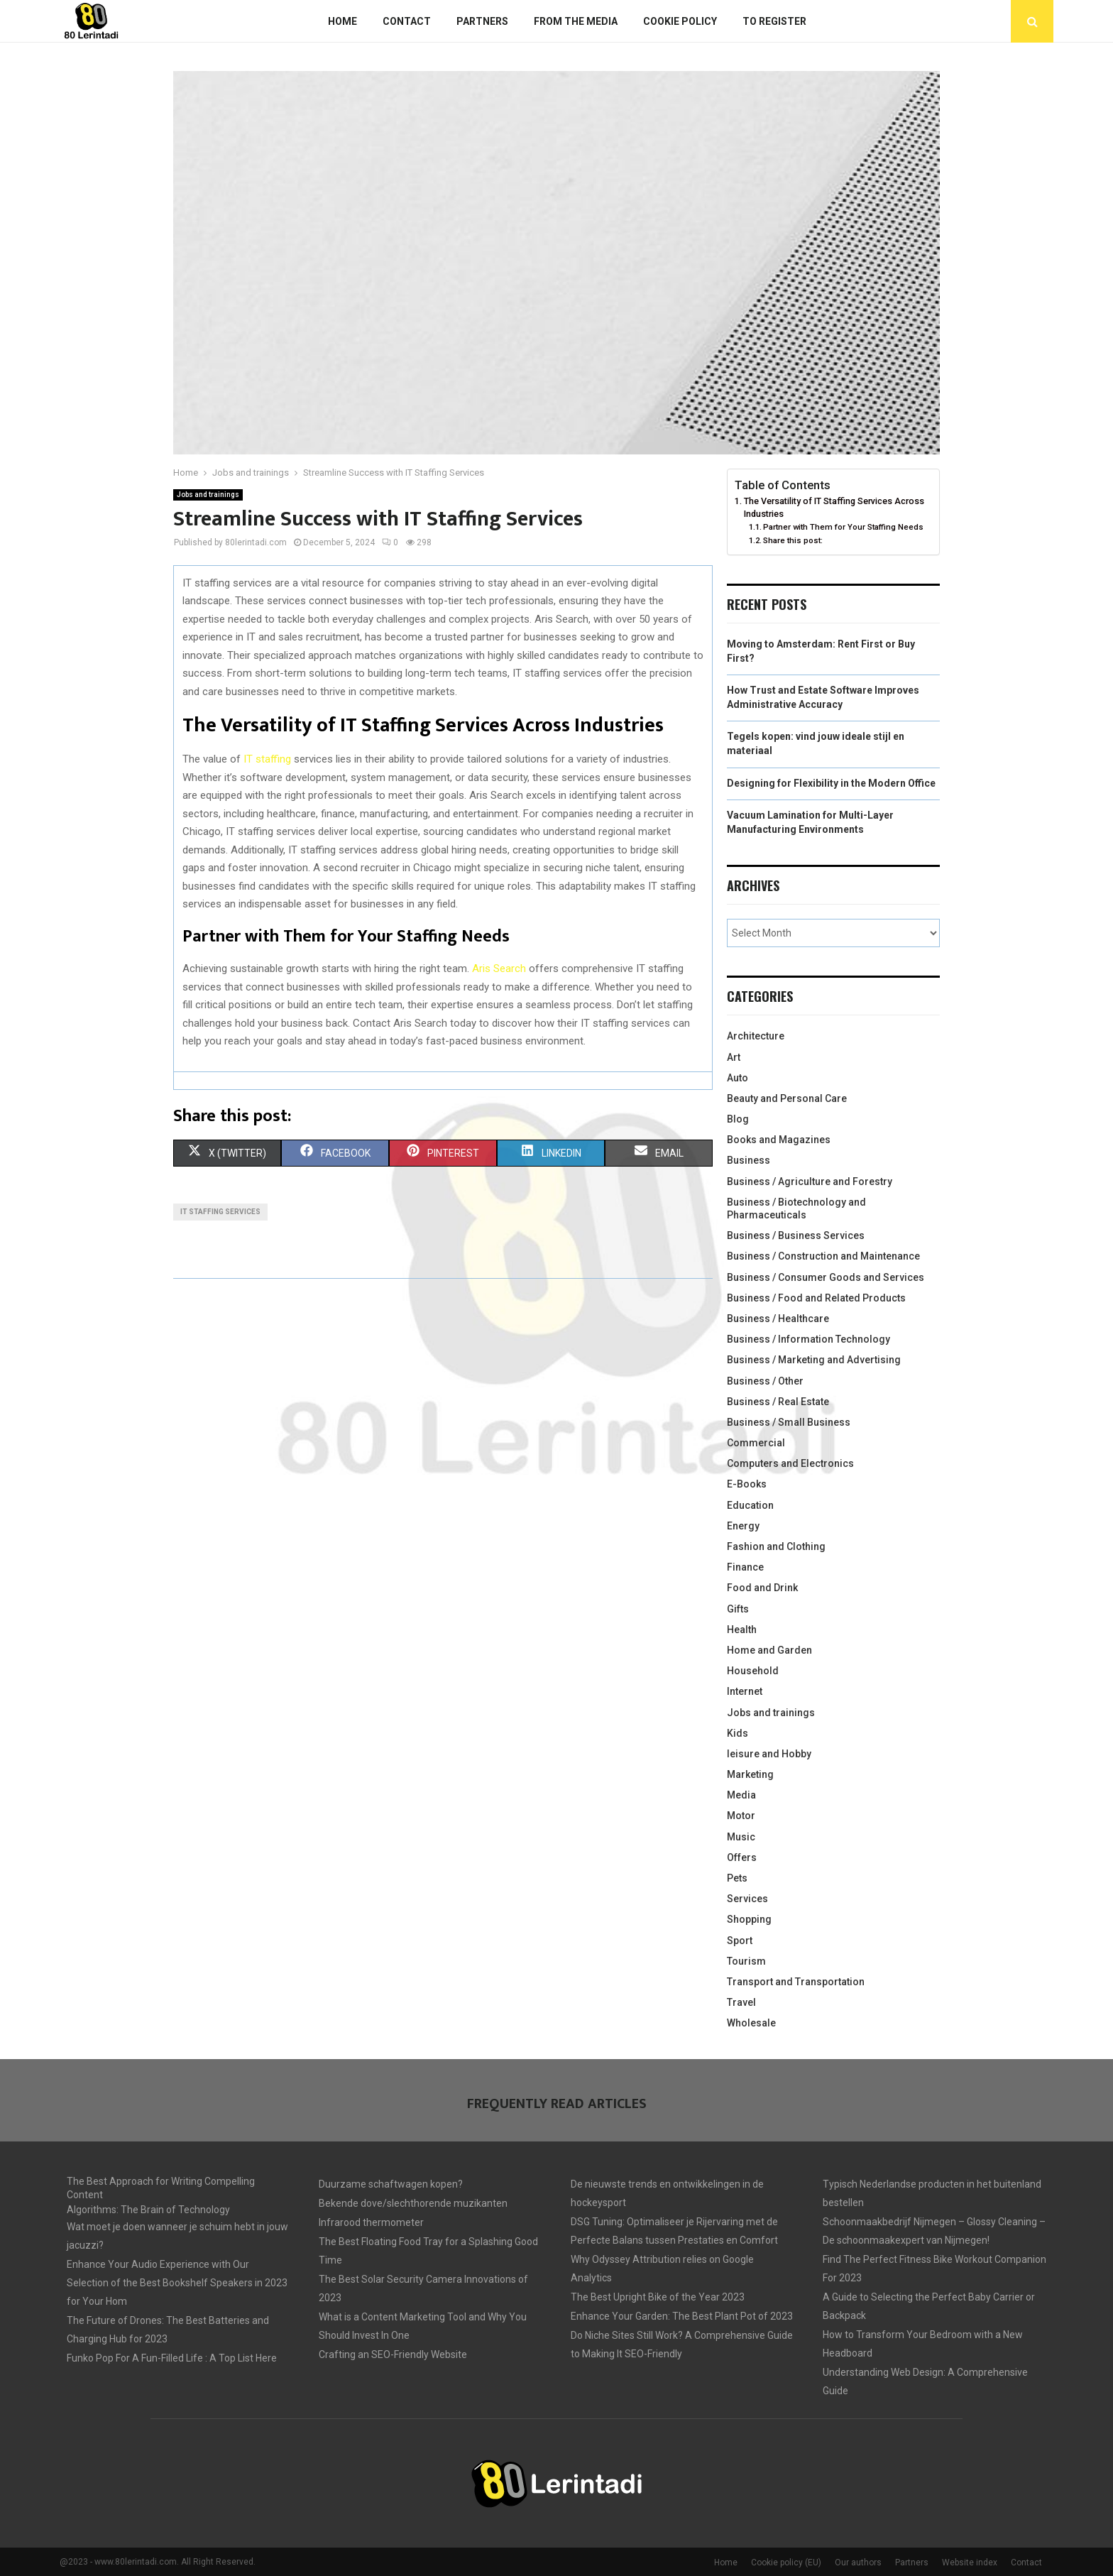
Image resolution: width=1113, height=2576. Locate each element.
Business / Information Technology (808, 1339)
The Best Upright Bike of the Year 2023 (658, 2297)
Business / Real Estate (778, 1401)
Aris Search (499, 968)
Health (742, 1629)
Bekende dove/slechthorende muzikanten (413, 2203)
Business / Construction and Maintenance (823, 1256)
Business (748, 1160)
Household (753, 1670)
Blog (738, 1119)
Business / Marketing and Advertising (814, 1359)
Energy (743, 1526)
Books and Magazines (778, 1139)
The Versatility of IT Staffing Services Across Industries (834, 507)
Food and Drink (762, 1587)
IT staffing (267, 759)
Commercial (756, 1442)
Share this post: (793, 540)
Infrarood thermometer (371, 2222)
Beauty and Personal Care (787, 1098)
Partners (482, 21)
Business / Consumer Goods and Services (825, 1277)
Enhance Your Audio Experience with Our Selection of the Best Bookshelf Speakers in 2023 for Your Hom (177, 2283)
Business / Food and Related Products (816, 1298)
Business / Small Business (788, 1422)
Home (342, 21)
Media (741, 1795)
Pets (737, 1878)
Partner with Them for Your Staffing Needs (843, 527)
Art (733, 1057)
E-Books (747, 1484)
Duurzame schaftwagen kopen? (391, 2184)
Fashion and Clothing (776, 1546)
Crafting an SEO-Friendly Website (393, 2354)
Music (741, 1837)
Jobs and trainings (208, 494)
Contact (407, 21)
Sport (739, 1940)
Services (747, 1898)
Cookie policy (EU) (786, 2562)
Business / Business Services (796, 1235)
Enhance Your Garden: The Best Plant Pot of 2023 (682, 2316)
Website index (969, 2562)
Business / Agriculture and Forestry (809, 1181)
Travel (741, 2002)
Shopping (749, 1919)
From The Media (576, 21)
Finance (745, 1567)
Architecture (755, 1036)
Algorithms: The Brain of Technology (148, 2209)
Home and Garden (769, 1650)
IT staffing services (220, 1212)
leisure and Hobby (769, 1753)
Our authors (858, 2562)
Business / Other (765, 1381)
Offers (742, 1857)
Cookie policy (680, 21)
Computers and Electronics (790, 1463)
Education (750, 1505)
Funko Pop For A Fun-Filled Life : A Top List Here (172, 2358)
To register (774, 21)
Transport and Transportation (796, 1981)
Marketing (750, 1774)
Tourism (746, 1961)
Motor (741, 1815)
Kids (737, 1733)
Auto (737, 1078)
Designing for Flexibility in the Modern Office (831, 783)
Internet (744, 1691)
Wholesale (751, 2023)
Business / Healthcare (778, 1318)
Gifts (738, 1609)
